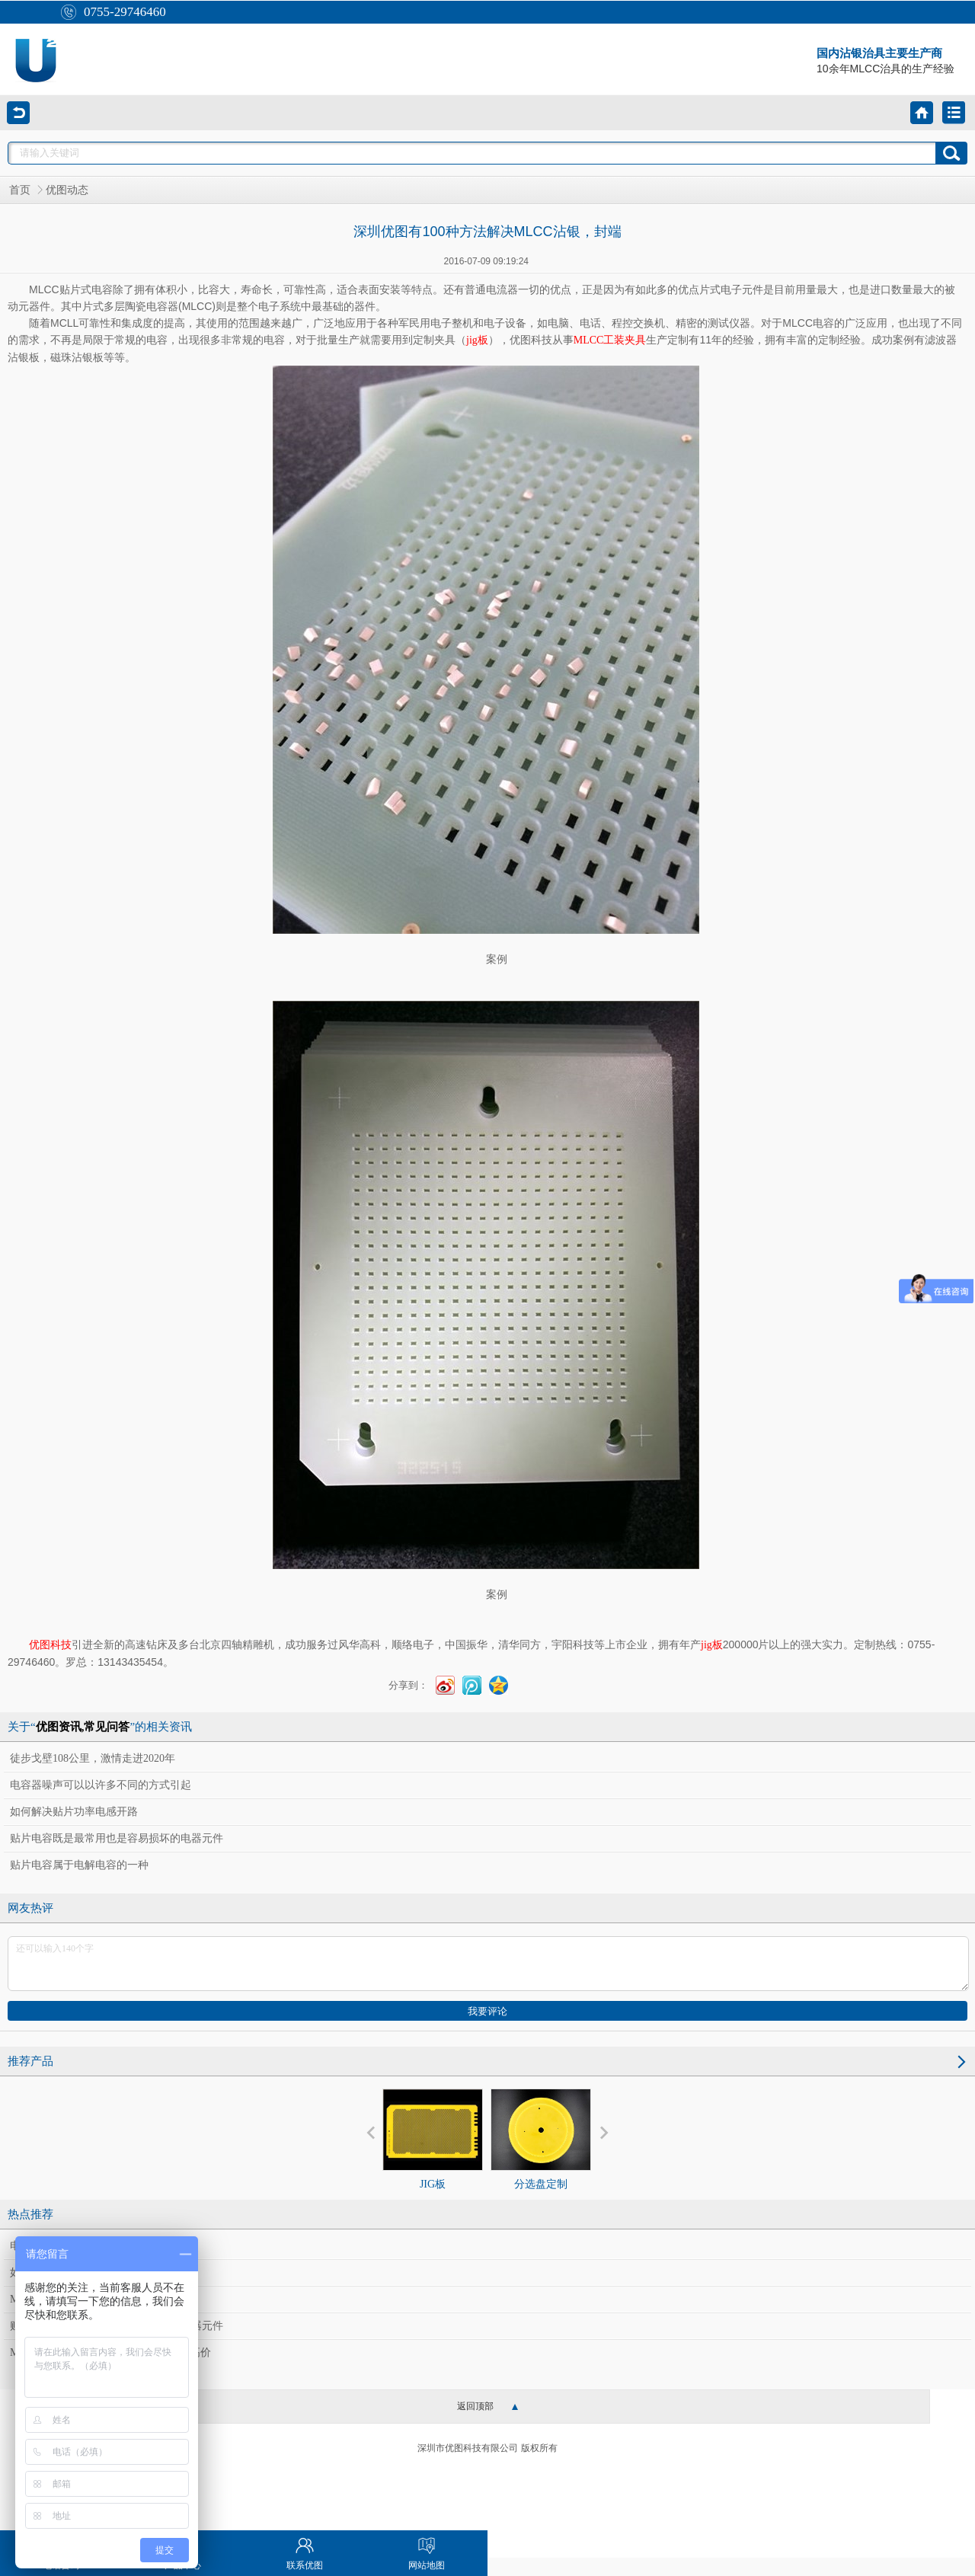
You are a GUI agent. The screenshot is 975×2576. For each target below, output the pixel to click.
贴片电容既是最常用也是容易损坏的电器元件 (116, 1838)
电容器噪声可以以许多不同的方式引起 (100, 1785)
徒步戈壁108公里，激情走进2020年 (92, 1758)
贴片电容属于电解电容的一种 (79, 1865)
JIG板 (432, 2139)
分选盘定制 (541, 2139)
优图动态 (67, 190)
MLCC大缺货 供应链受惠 (69, 2299)
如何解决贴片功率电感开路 (74, 1811)
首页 (19, 190)
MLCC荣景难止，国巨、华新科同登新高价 (110, 2352)
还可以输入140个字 (488, 1963)
